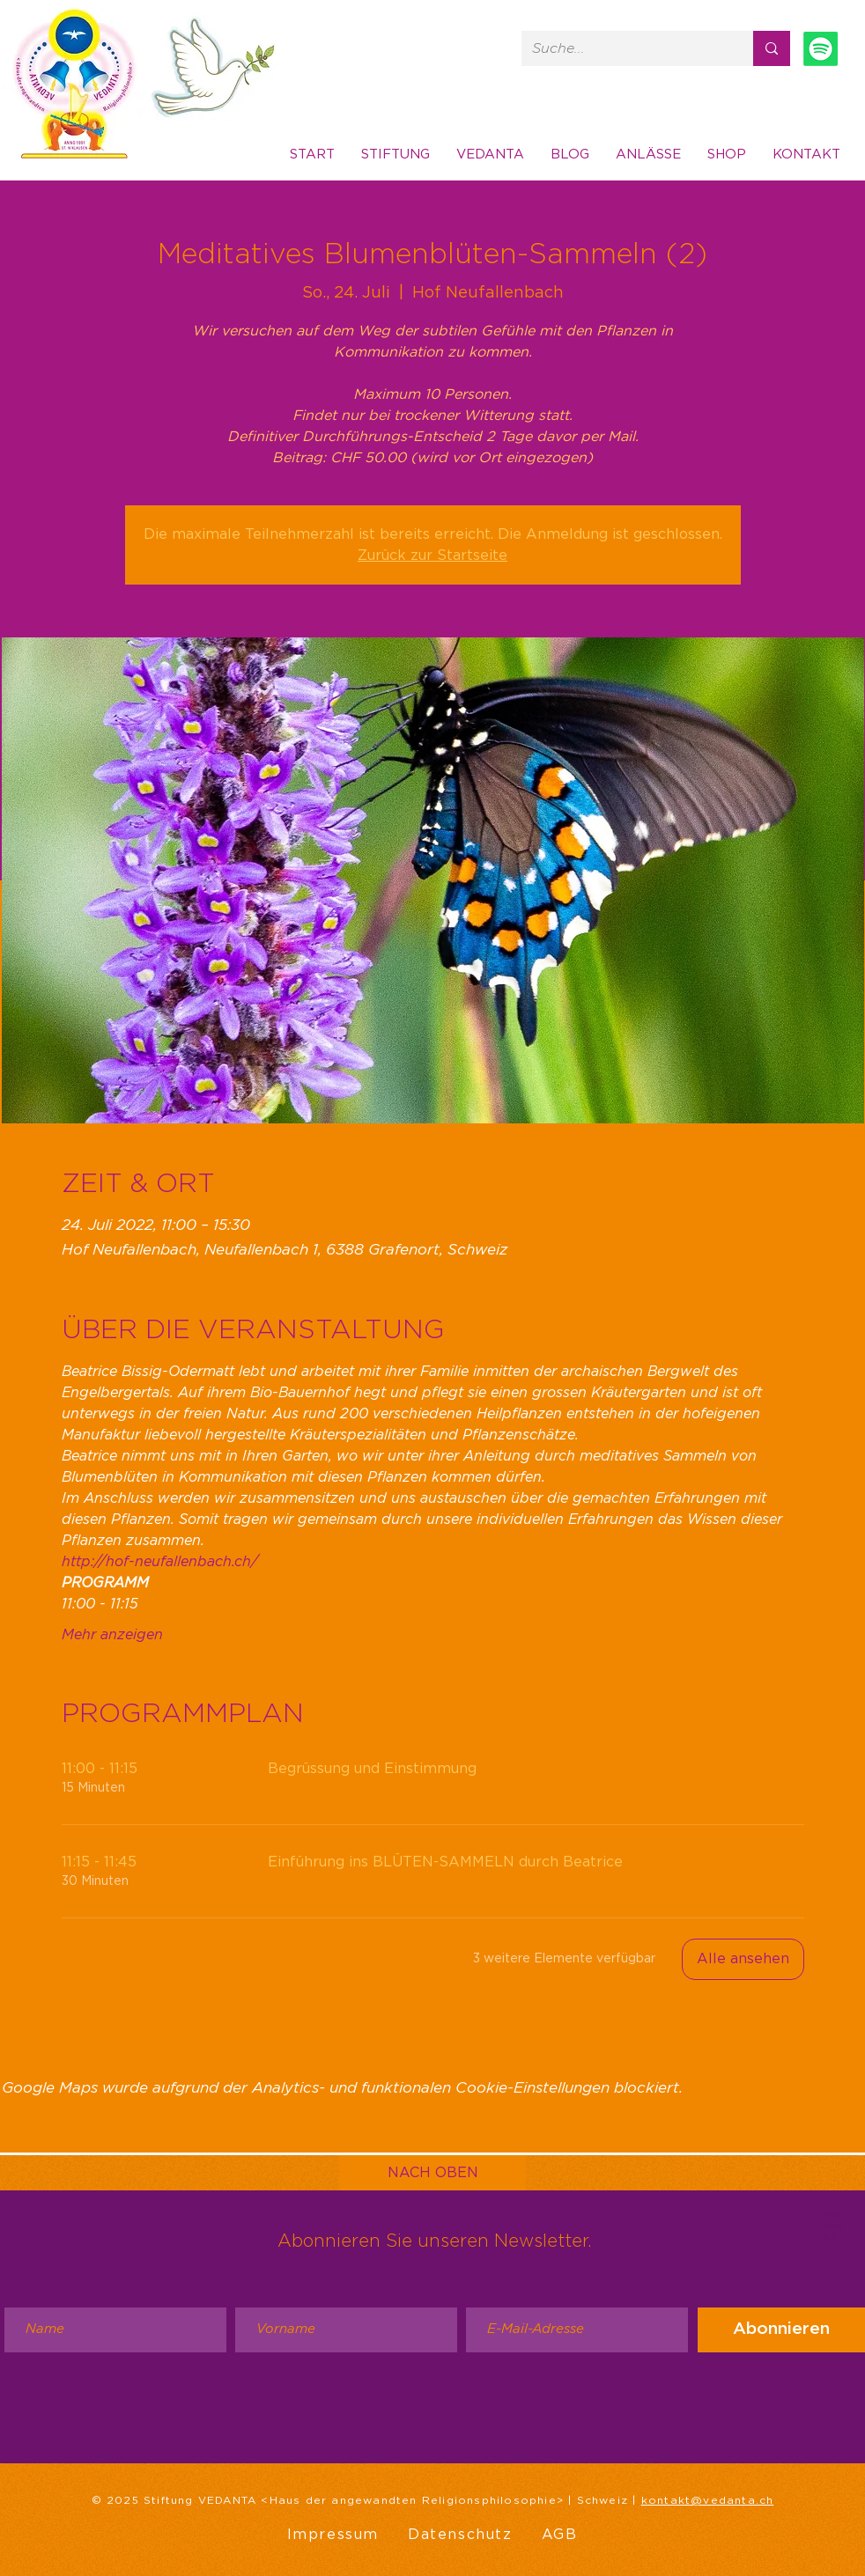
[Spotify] (820, 49)
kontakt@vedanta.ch (707, 2500)
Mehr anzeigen (112, 1635)
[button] (806, 154)
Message (833, 2225)
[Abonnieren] (781, 2329)
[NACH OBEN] (432, 2172)
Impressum (333, 2535)
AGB (560, 2535)
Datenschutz (460, 2535)
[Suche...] (624, 48)
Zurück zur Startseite (432, 555)
